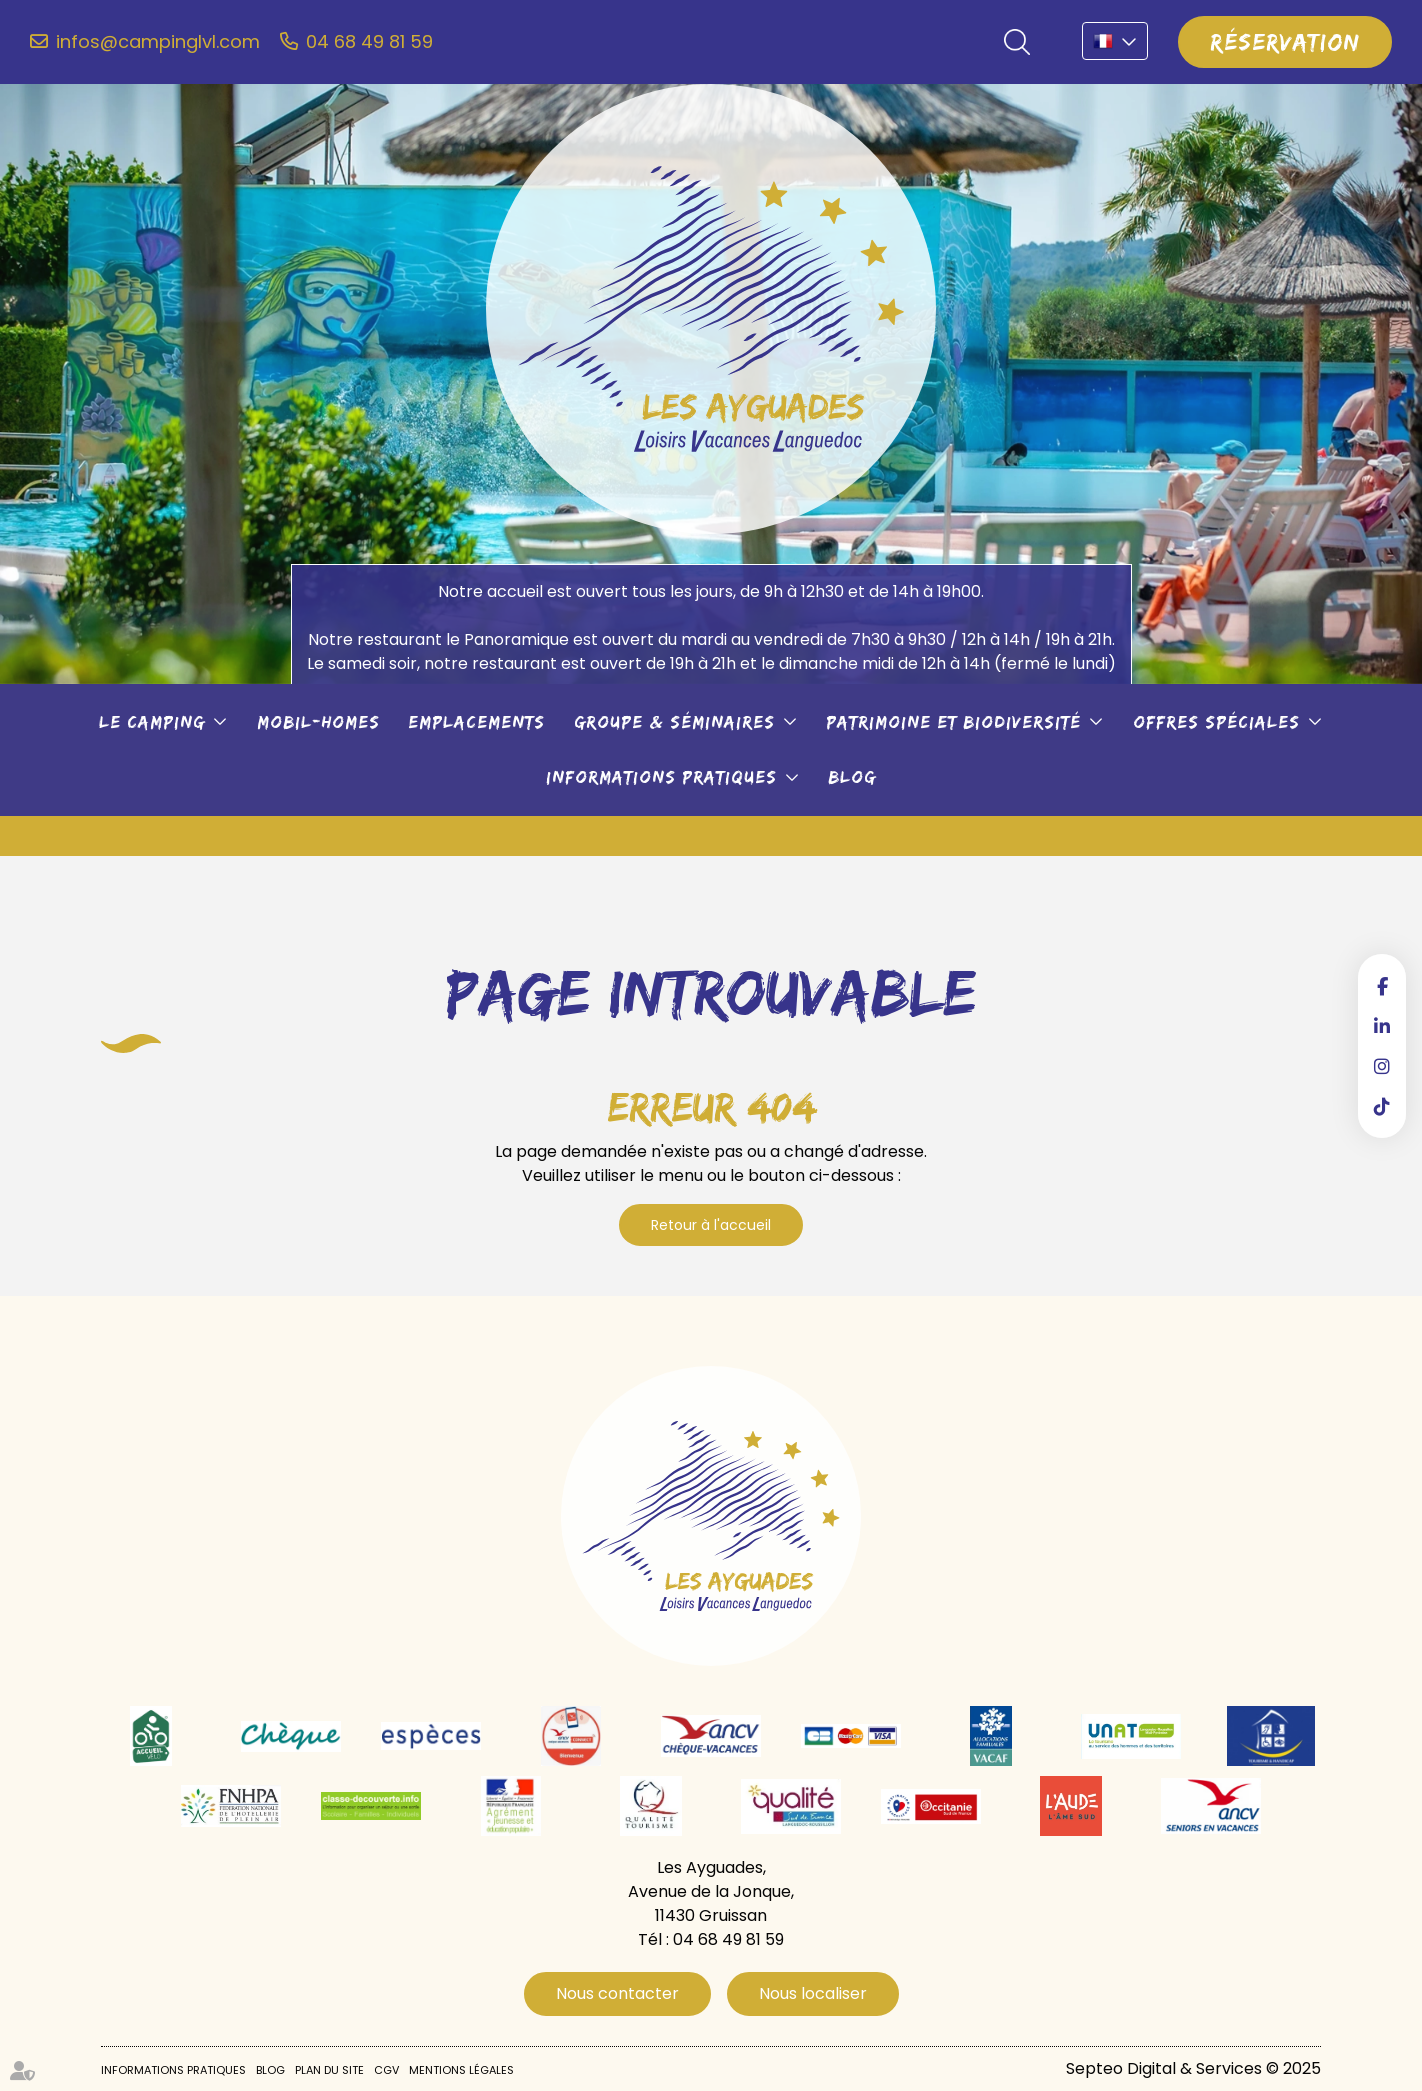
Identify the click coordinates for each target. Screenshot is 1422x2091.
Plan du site (329, 2070)
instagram (1382, 1066)
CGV (386, 2070)
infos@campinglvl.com (158, 42)
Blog (852, 777)
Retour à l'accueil (711, 1225)
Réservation (1285, 41)
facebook (1382, 986)
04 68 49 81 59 (369, 42)
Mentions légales (461, 2070)
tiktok (1382, 1106)
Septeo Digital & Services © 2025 (1193, 2068)
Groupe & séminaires (674, 722)
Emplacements (476, 722)
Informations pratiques (661, 777)
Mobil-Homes (318, 722)
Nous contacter (617, 1993)
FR (1115, 41)
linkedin (1382, 1026)
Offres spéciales (1216, 722)
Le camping (152, 722)
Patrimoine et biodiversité (953, 722)
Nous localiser (813, 1993)
